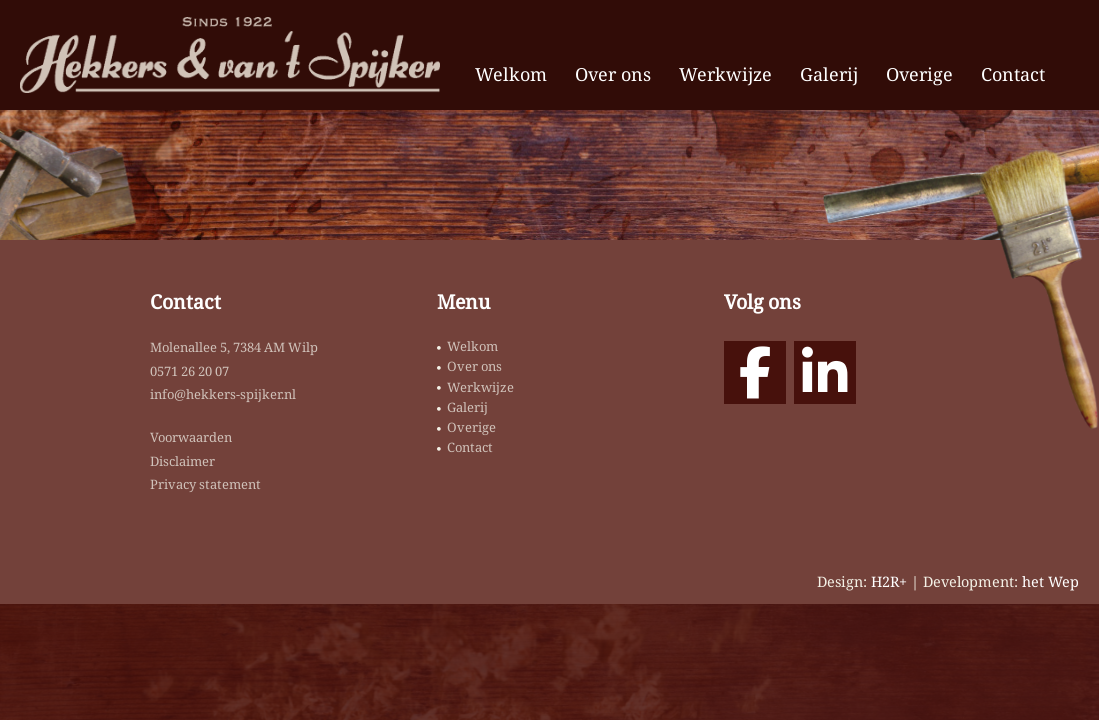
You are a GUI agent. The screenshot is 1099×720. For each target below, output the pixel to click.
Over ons (613, 74)
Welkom (511, 74)
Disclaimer (182, 461)
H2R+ (889, 581)
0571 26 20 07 (189, 371)
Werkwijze (725, 74)
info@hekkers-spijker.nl (223, 394)
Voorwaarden (191, 437)
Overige (919, 74)
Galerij (829, 74)
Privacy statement (205, 484)
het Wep (1050, 581)
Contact (1013, 74)
